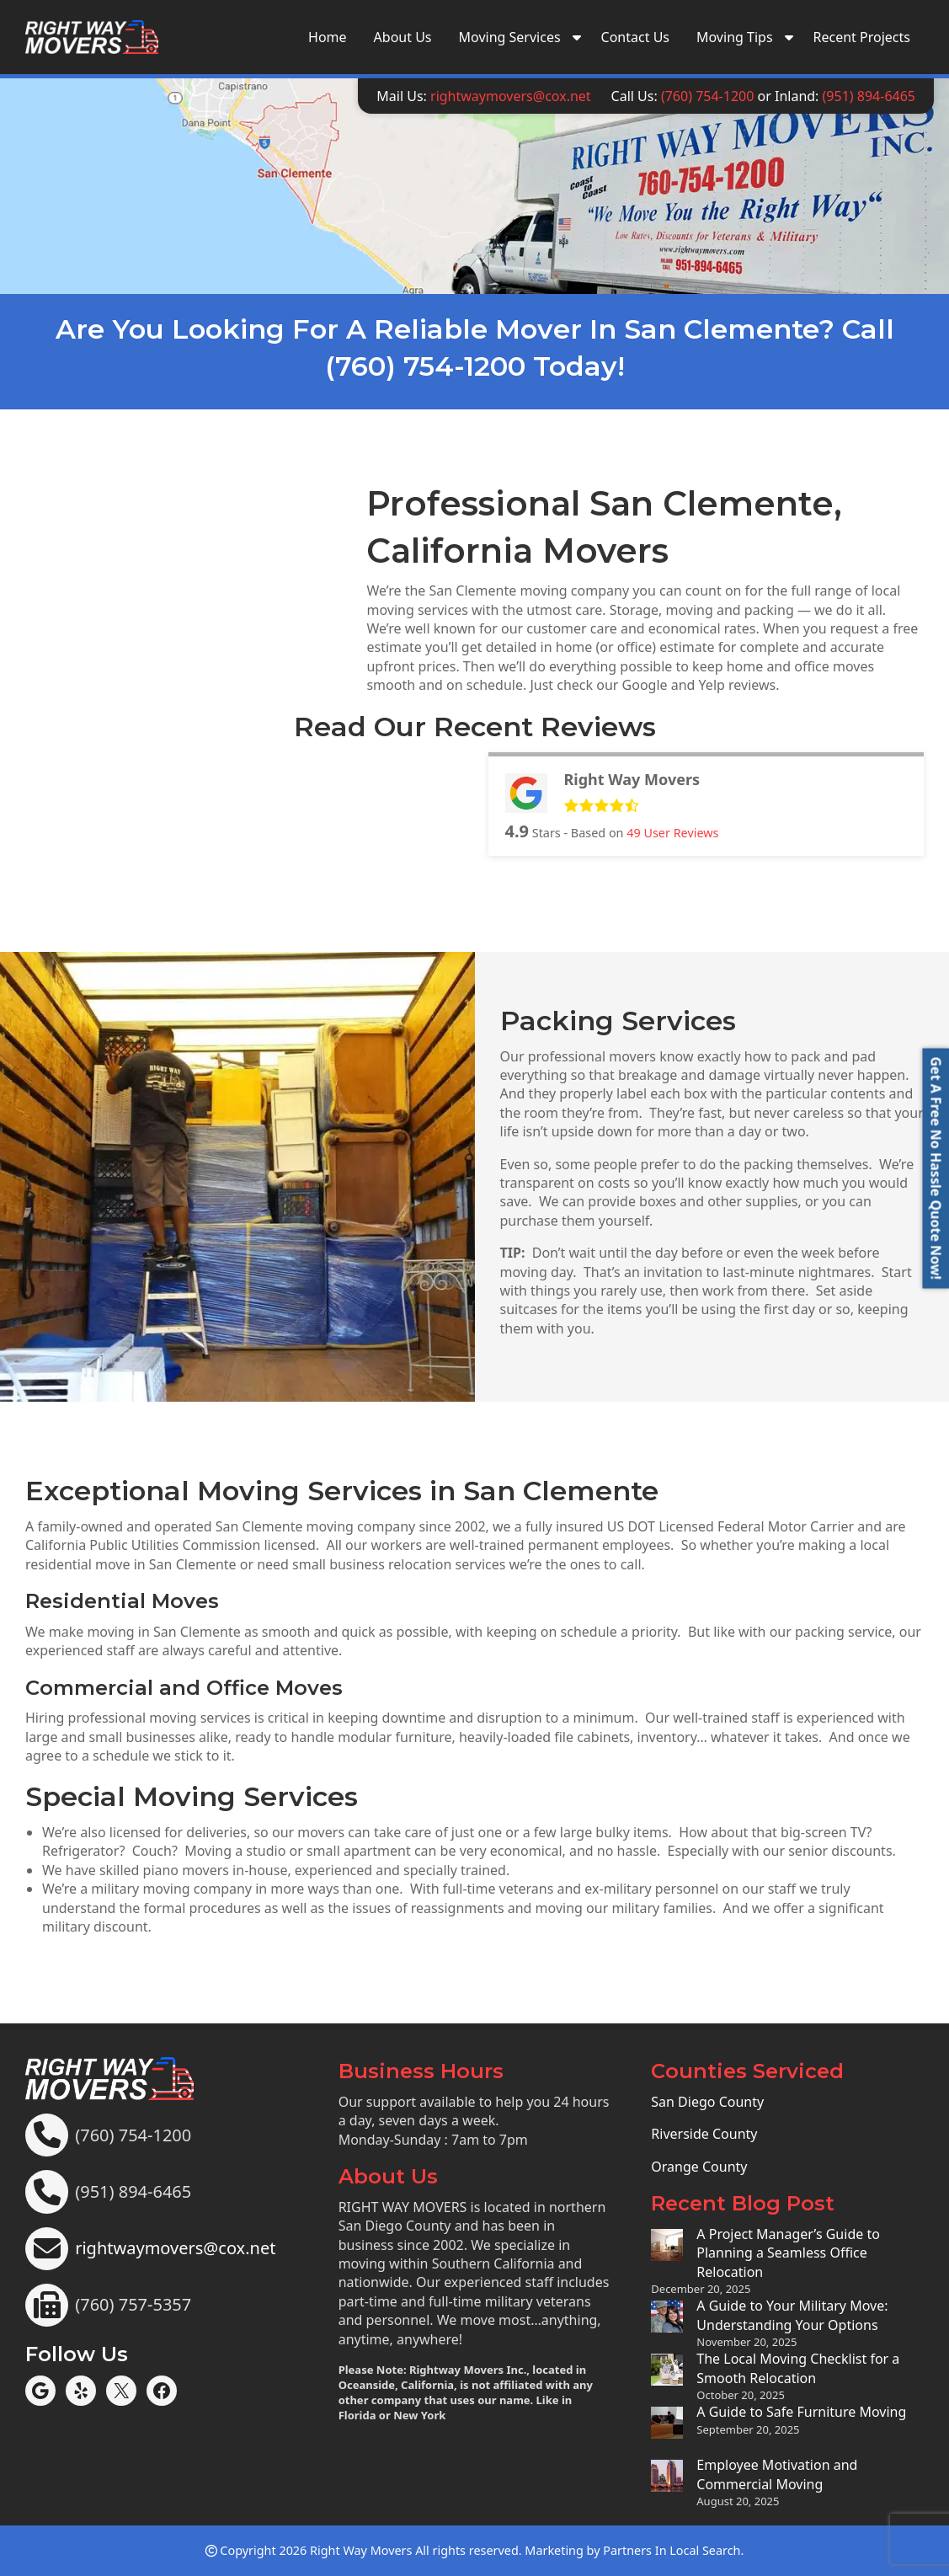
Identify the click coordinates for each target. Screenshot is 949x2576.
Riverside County (704, 2133)
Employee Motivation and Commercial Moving (776, 2474)
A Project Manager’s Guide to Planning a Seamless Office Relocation (788, 2253)
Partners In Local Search (671, 2550)
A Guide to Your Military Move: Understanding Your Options (792, 2314)
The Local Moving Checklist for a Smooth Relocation (797, 2367)
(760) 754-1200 (707, 96)
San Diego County (707, 2101)
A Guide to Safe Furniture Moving (801, 2411)
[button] (935, 1169)
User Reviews (672, 833)
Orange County (699, 2166)
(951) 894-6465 (869, 96)
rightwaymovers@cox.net (510, 96)
